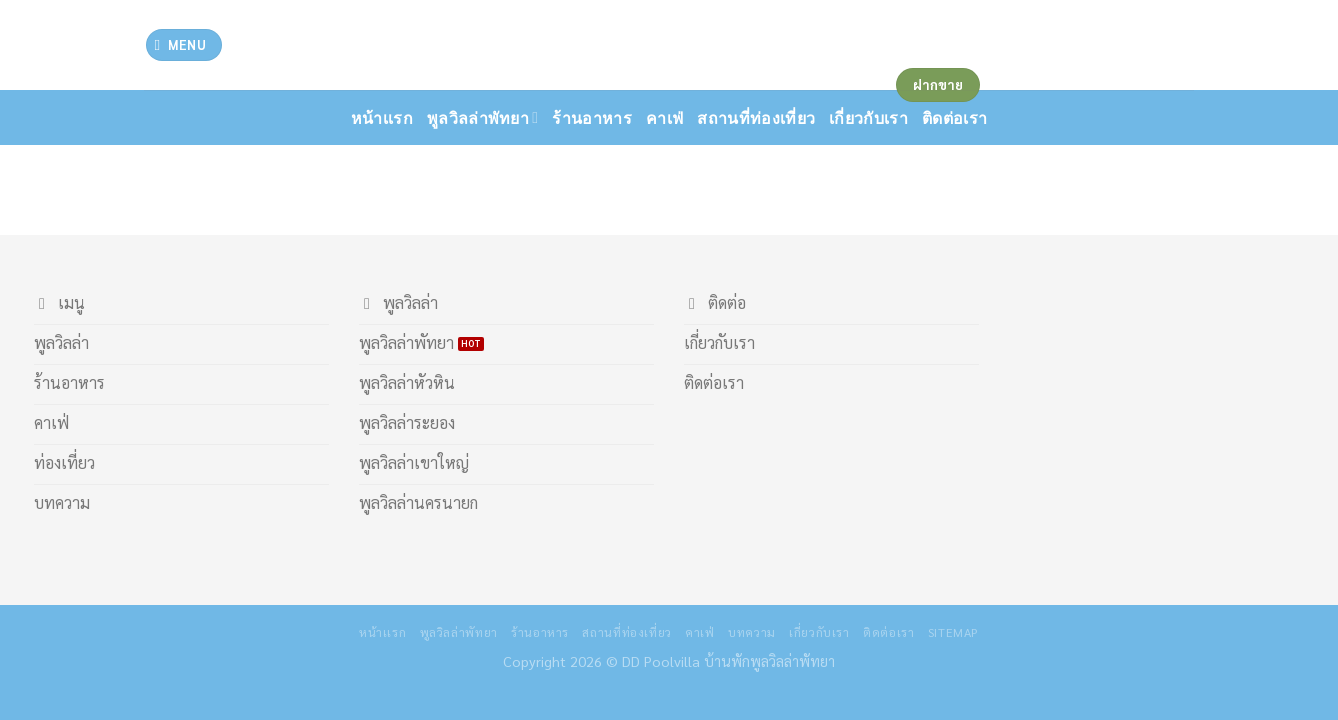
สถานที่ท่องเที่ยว (756, 117)
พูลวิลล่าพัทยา (483, 118)
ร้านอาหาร (592, 117)
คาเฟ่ (664, 117)
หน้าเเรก (382, 117)
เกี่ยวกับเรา (819, 632)
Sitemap (953, 632)
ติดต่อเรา (888, 632)
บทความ (752, 632)
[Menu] (184, 45)
